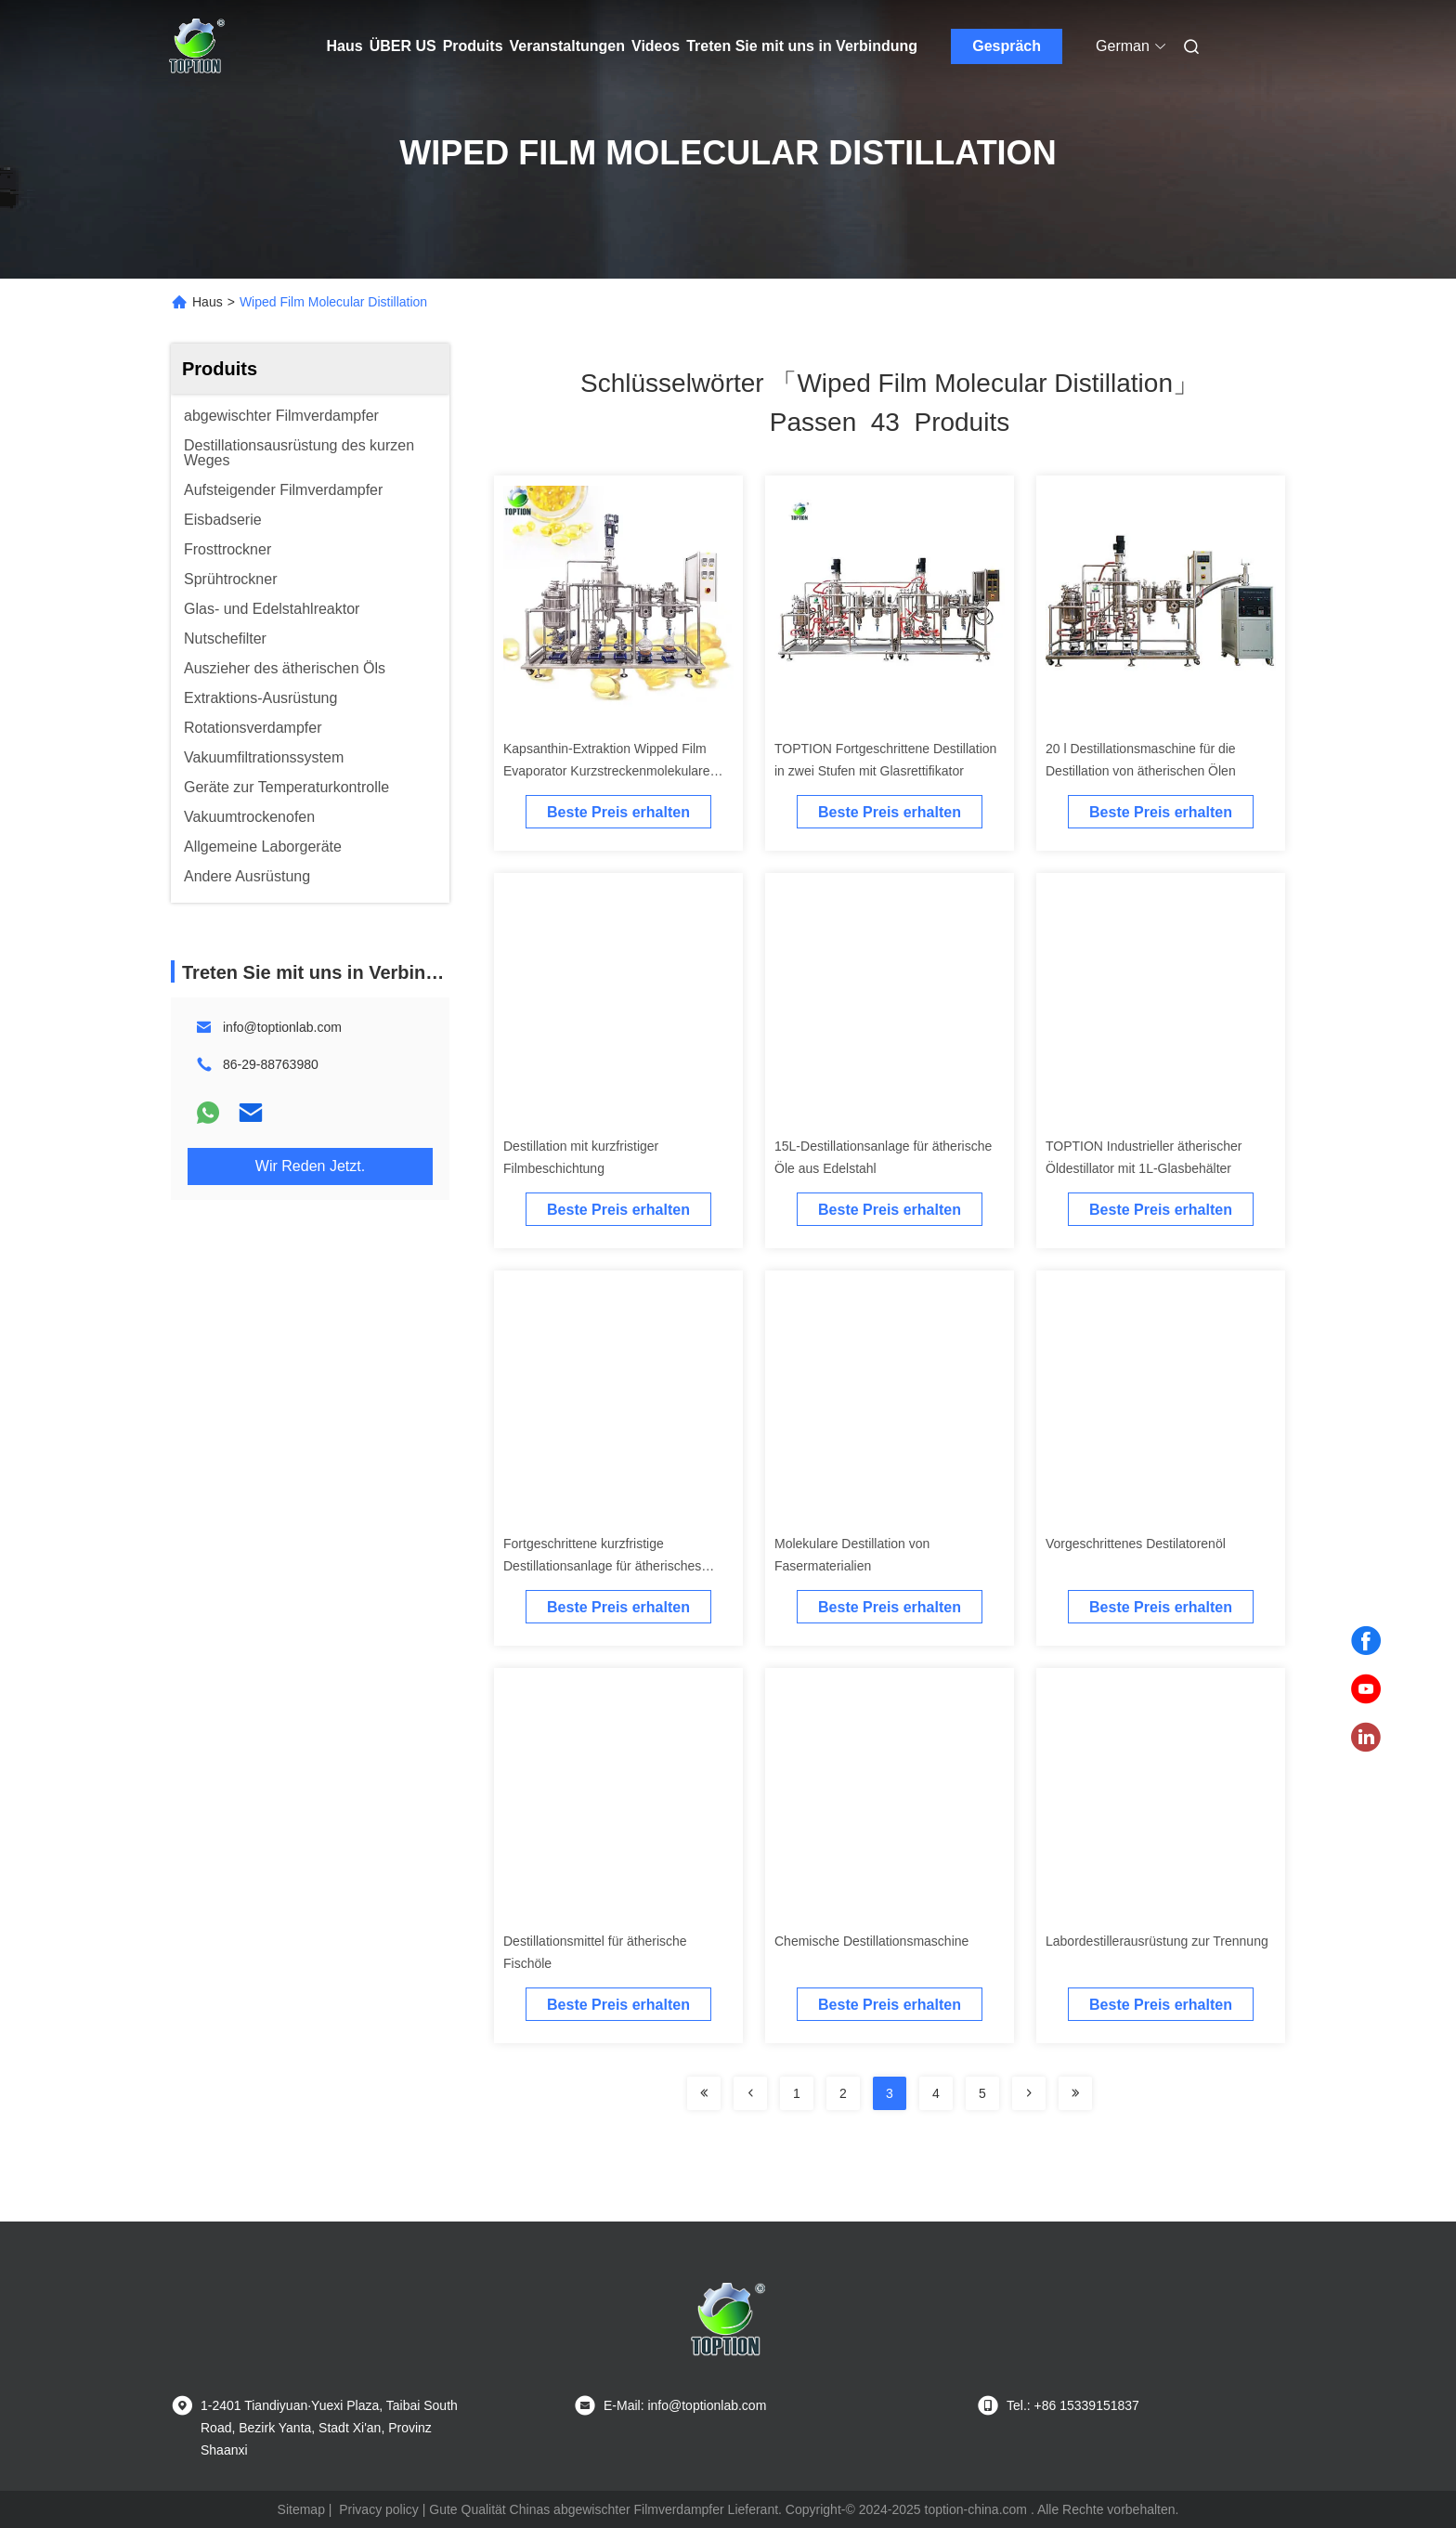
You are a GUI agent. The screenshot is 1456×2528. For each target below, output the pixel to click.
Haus (345, 46)
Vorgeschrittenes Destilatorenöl (1136, 1543)
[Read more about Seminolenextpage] (1029, 2093)
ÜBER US (403, 46)
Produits (473, 46)
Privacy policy (379, 2509)
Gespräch (1006, 46)
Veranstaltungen (567, 46)
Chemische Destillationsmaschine (871, 1941)
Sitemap (301, 2509)
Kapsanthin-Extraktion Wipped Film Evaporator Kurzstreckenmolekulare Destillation (606, 771)
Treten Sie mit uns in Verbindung (801, 46)
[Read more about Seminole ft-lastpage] (1075, 2093)
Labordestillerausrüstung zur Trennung (1157, 1941)
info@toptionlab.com (282, 1027)
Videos (655, 46)
